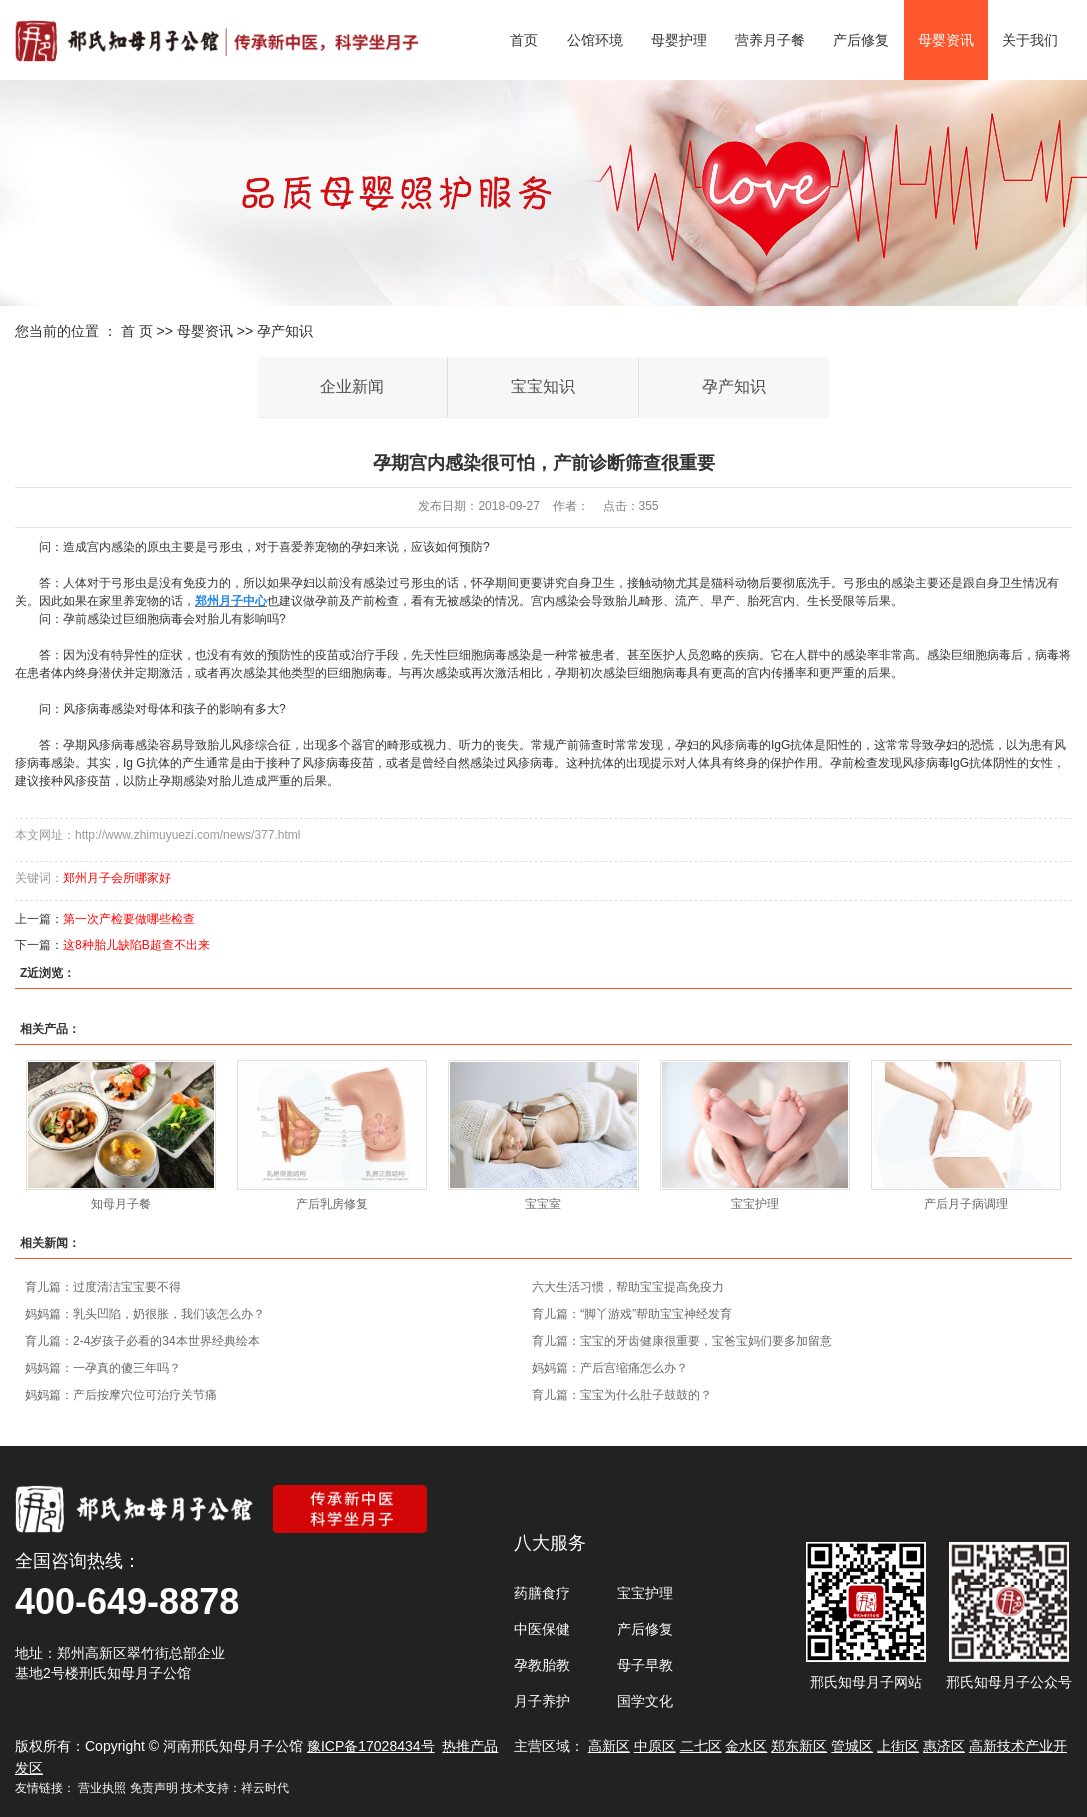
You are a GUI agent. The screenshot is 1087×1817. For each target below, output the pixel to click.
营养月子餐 (770, 40)
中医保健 (542, 1629)
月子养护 (542, 1701)
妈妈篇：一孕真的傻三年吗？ (103, 1368)
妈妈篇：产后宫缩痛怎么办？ (610, 1368)
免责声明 (154, 1788)
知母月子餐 (121, 1204)
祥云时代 (265, 1788)
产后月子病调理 (966, 1204)
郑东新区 (799, 1746)
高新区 (609, 1746)
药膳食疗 (542, 1593)
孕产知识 (285, 331)
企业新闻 (352, 386)
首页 (524, 40)
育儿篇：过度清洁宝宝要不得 (103, 1287)
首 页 (137, 331)
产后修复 (861, 40)
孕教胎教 (542, 1665)
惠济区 (944, 1746)
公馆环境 (595, 40)
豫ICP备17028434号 (371, 1746)
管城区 (852, 1746)
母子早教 (645, 1665)
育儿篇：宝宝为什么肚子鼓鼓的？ (622, 1395)
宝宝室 (543, 1204)
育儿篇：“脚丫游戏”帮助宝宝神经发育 (632, 1314)
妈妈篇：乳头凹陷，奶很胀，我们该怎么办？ (145, 1314)
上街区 (898, 1746)
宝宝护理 (755, 1204)
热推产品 (470, 1746)
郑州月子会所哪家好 (117, 878)
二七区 (701, 1746)
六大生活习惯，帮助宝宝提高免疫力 (628, 1287)
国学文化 (645, 1701)
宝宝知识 (543, 386)
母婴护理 (679, 40)
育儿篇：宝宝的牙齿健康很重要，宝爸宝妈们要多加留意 (682, 1341)
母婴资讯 (946, 40)
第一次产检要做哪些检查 (129, 919)
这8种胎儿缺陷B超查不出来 (136, 945)
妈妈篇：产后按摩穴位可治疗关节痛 (121, 1395)
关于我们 (1030, 40)
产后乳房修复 (332, 1204)
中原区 (655, 1746)
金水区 (746, 1746)
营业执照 (102, 1788)
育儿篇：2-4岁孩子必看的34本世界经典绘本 (142, 1341)
